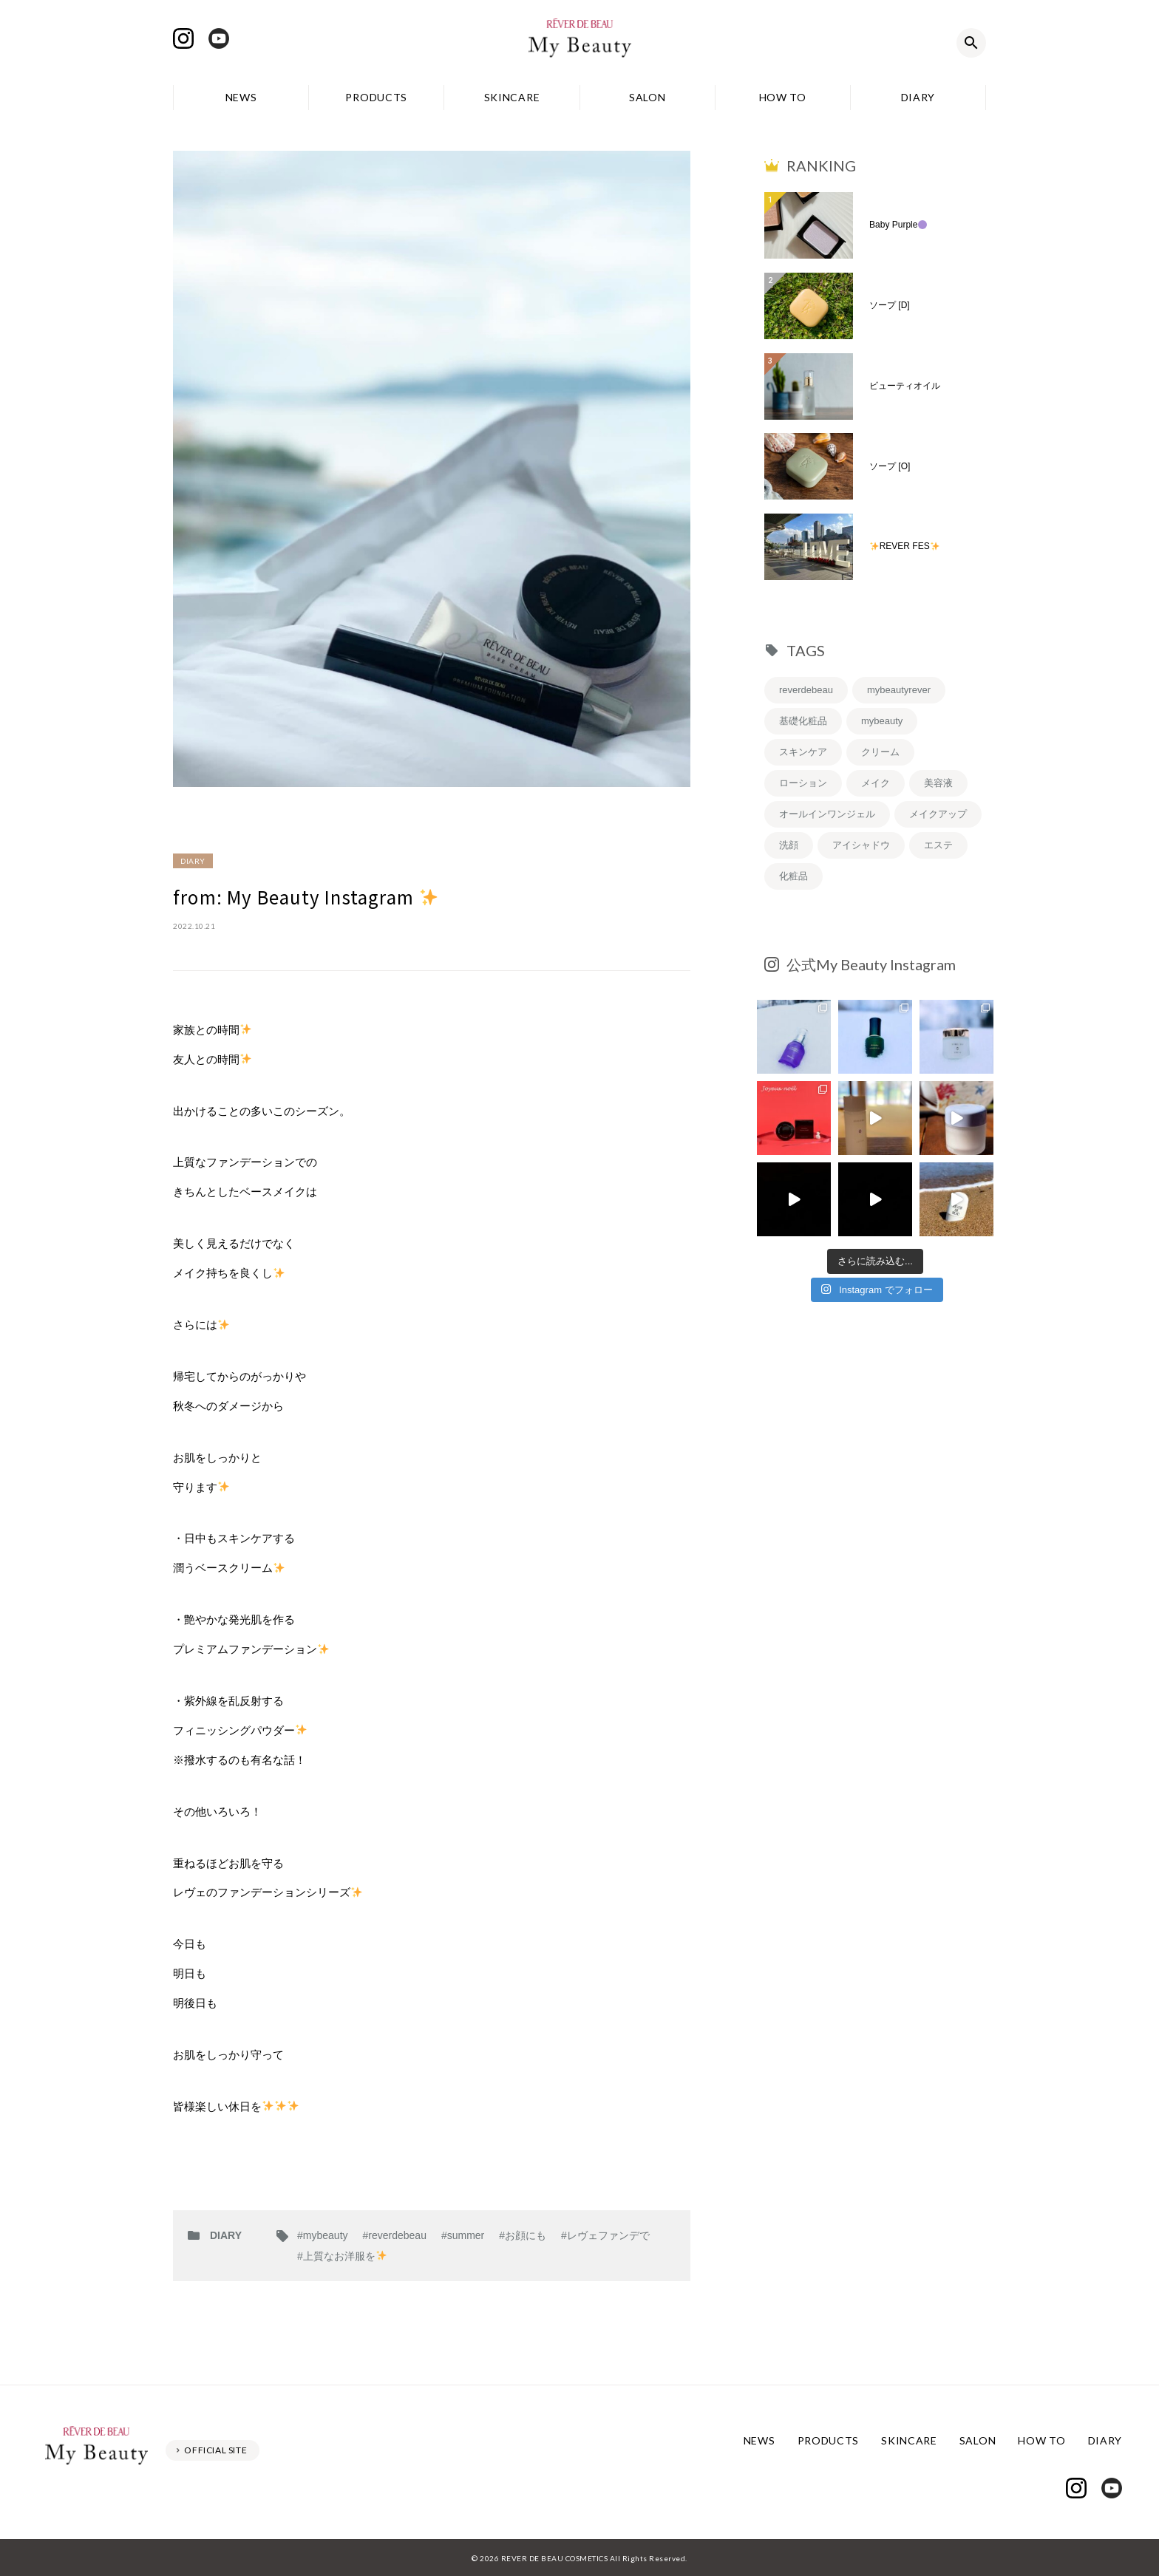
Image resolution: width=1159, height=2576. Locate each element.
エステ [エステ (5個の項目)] (938, 845)
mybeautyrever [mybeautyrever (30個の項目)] (899, 689)
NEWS (241, 97)
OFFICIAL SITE (216, 2449)
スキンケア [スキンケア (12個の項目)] (803, 751)
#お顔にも (522, 2235)
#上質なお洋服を (342, 2256)
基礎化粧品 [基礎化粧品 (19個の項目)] (803, 720)
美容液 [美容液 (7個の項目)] (938, 782)
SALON (647, 97)
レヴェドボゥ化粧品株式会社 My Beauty (579, 42)
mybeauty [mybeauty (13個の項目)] (882, 720)
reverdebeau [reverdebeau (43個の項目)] (806, 689)
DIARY (918, 97)
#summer (462, 2235)
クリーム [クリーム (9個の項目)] (880, 751)
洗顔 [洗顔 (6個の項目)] (788, 845)
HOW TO (782, 97)
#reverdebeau (394, 2235)
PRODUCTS (376, 97)
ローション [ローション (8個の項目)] (803, 782)
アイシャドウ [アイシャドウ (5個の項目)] (861, 845)
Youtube (218, 38)
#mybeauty (322, 2235)
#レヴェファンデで (605, 2235)
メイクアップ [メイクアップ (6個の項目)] (938, 814)
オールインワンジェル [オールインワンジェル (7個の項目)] (827, 814)
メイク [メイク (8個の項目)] (875, 782)
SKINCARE (512, 97)
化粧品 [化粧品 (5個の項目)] (793, 876)
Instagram (183, 38)
